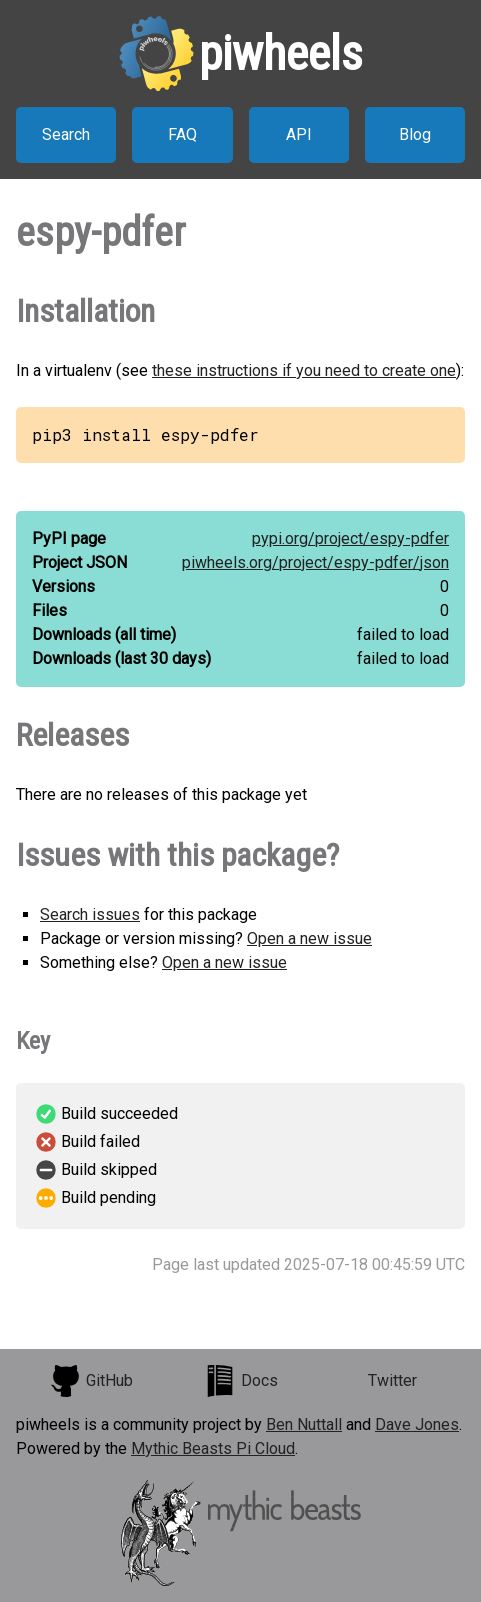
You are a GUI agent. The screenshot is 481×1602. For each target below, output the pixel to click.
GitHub (91, 1381)
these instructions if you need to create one (304, 370)
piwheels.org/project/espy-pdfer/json (315, 562)
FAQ (182, 134)
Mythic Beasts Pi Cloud (213, 1448)
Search (66, 134)
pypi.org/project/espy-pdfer (350, 538)
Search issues (90, 914)
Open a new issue (309, 938)
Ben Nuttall (304, 1424)
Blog (415, 134)
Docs (241, 1381)
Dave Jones (417, 1424)
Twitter (392, 1380)
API (299, 134)
